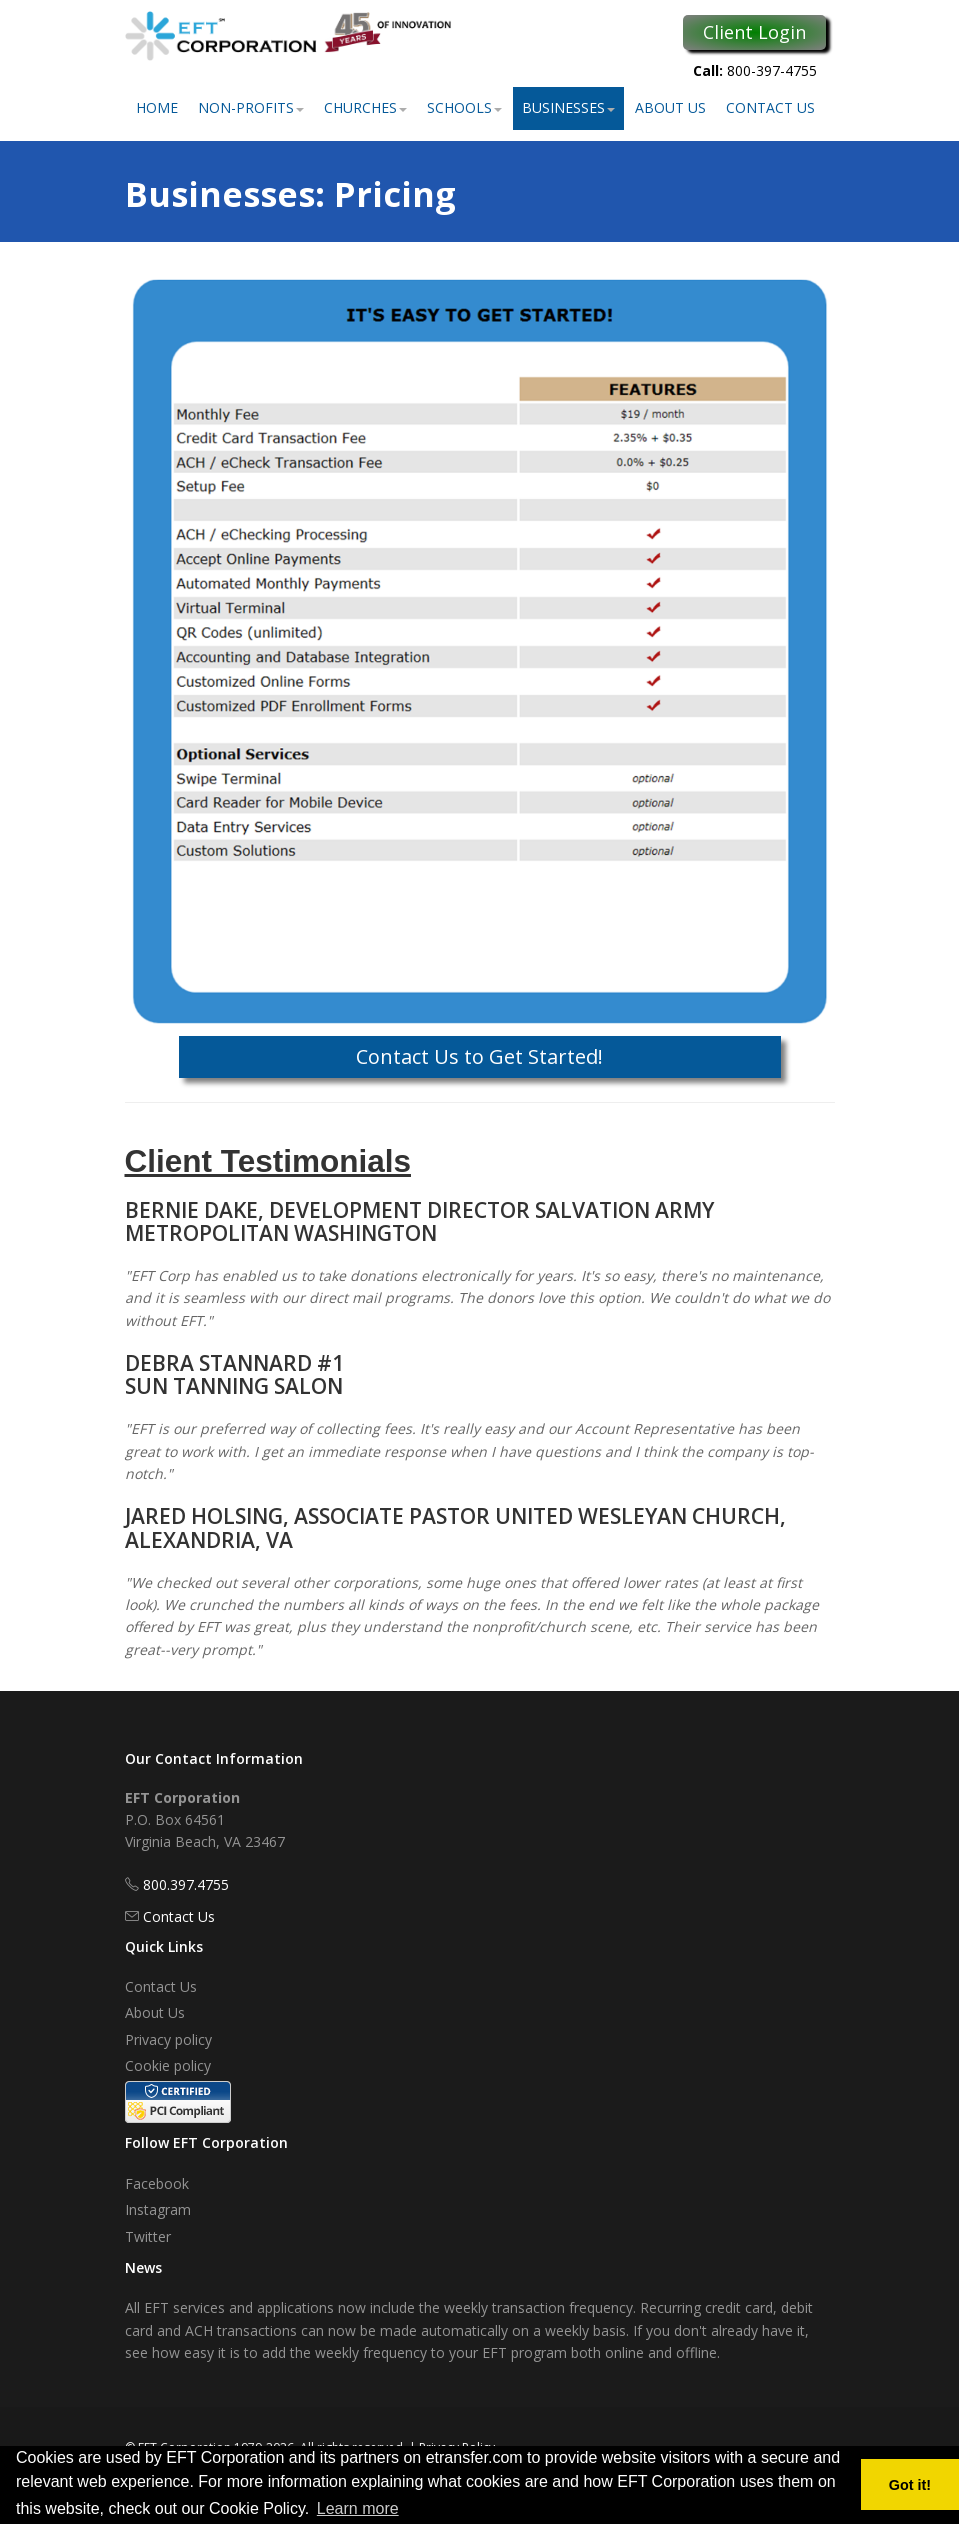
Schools (464, 107)
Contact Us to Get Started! (479, 1056)
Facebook (157, 2183)
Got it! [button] (910, 2485)
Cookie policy (168, 2065)
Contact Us (770, 107)
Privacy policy (168, 2039)
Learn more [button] (358, 2508)
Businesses (568, 107)
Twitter (148, 2236)
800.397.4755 (186, 1884)
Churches (365, 107)
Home (157, 107)
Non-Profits (251, 107)
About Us (670, 107)
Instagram (158, 2209)
